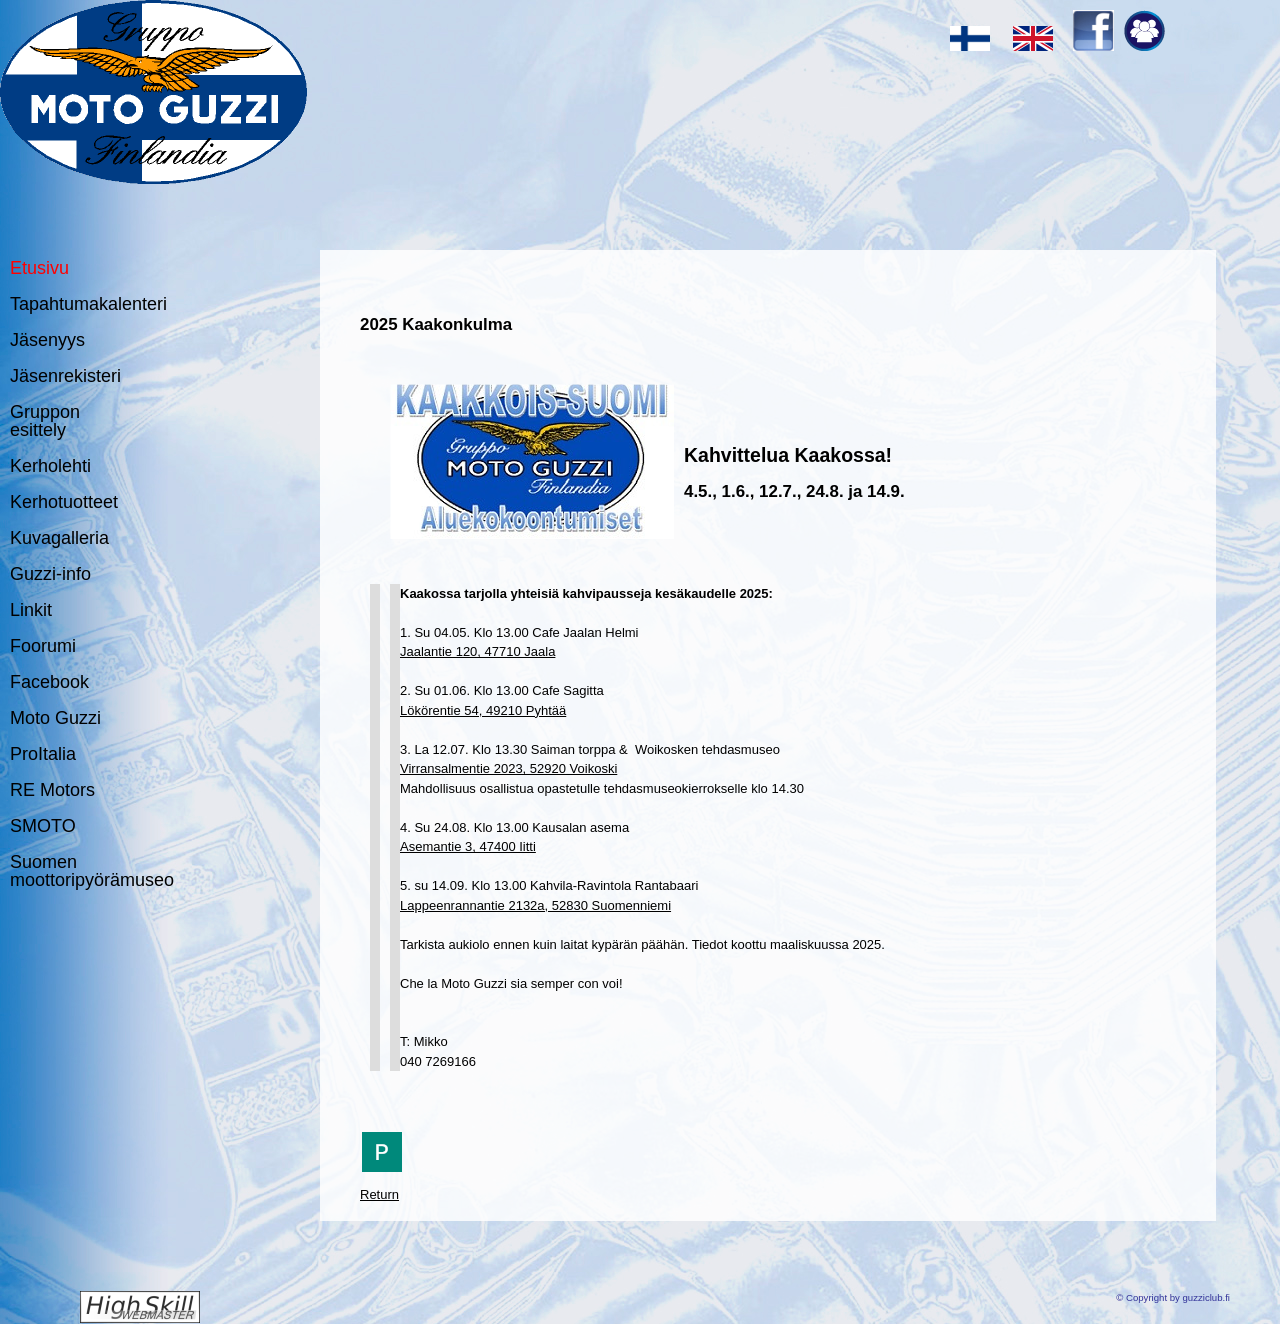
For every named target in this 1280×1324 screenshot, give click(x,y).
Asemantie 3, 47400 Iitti (468, 846)
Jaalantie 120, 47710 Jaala (477, 651)
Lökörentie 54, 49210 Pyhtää (483, 710)
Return (379, 1194)
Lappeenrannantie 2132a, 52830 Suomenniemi (535, 905)
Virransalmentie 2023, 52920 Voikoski (508, 768)
